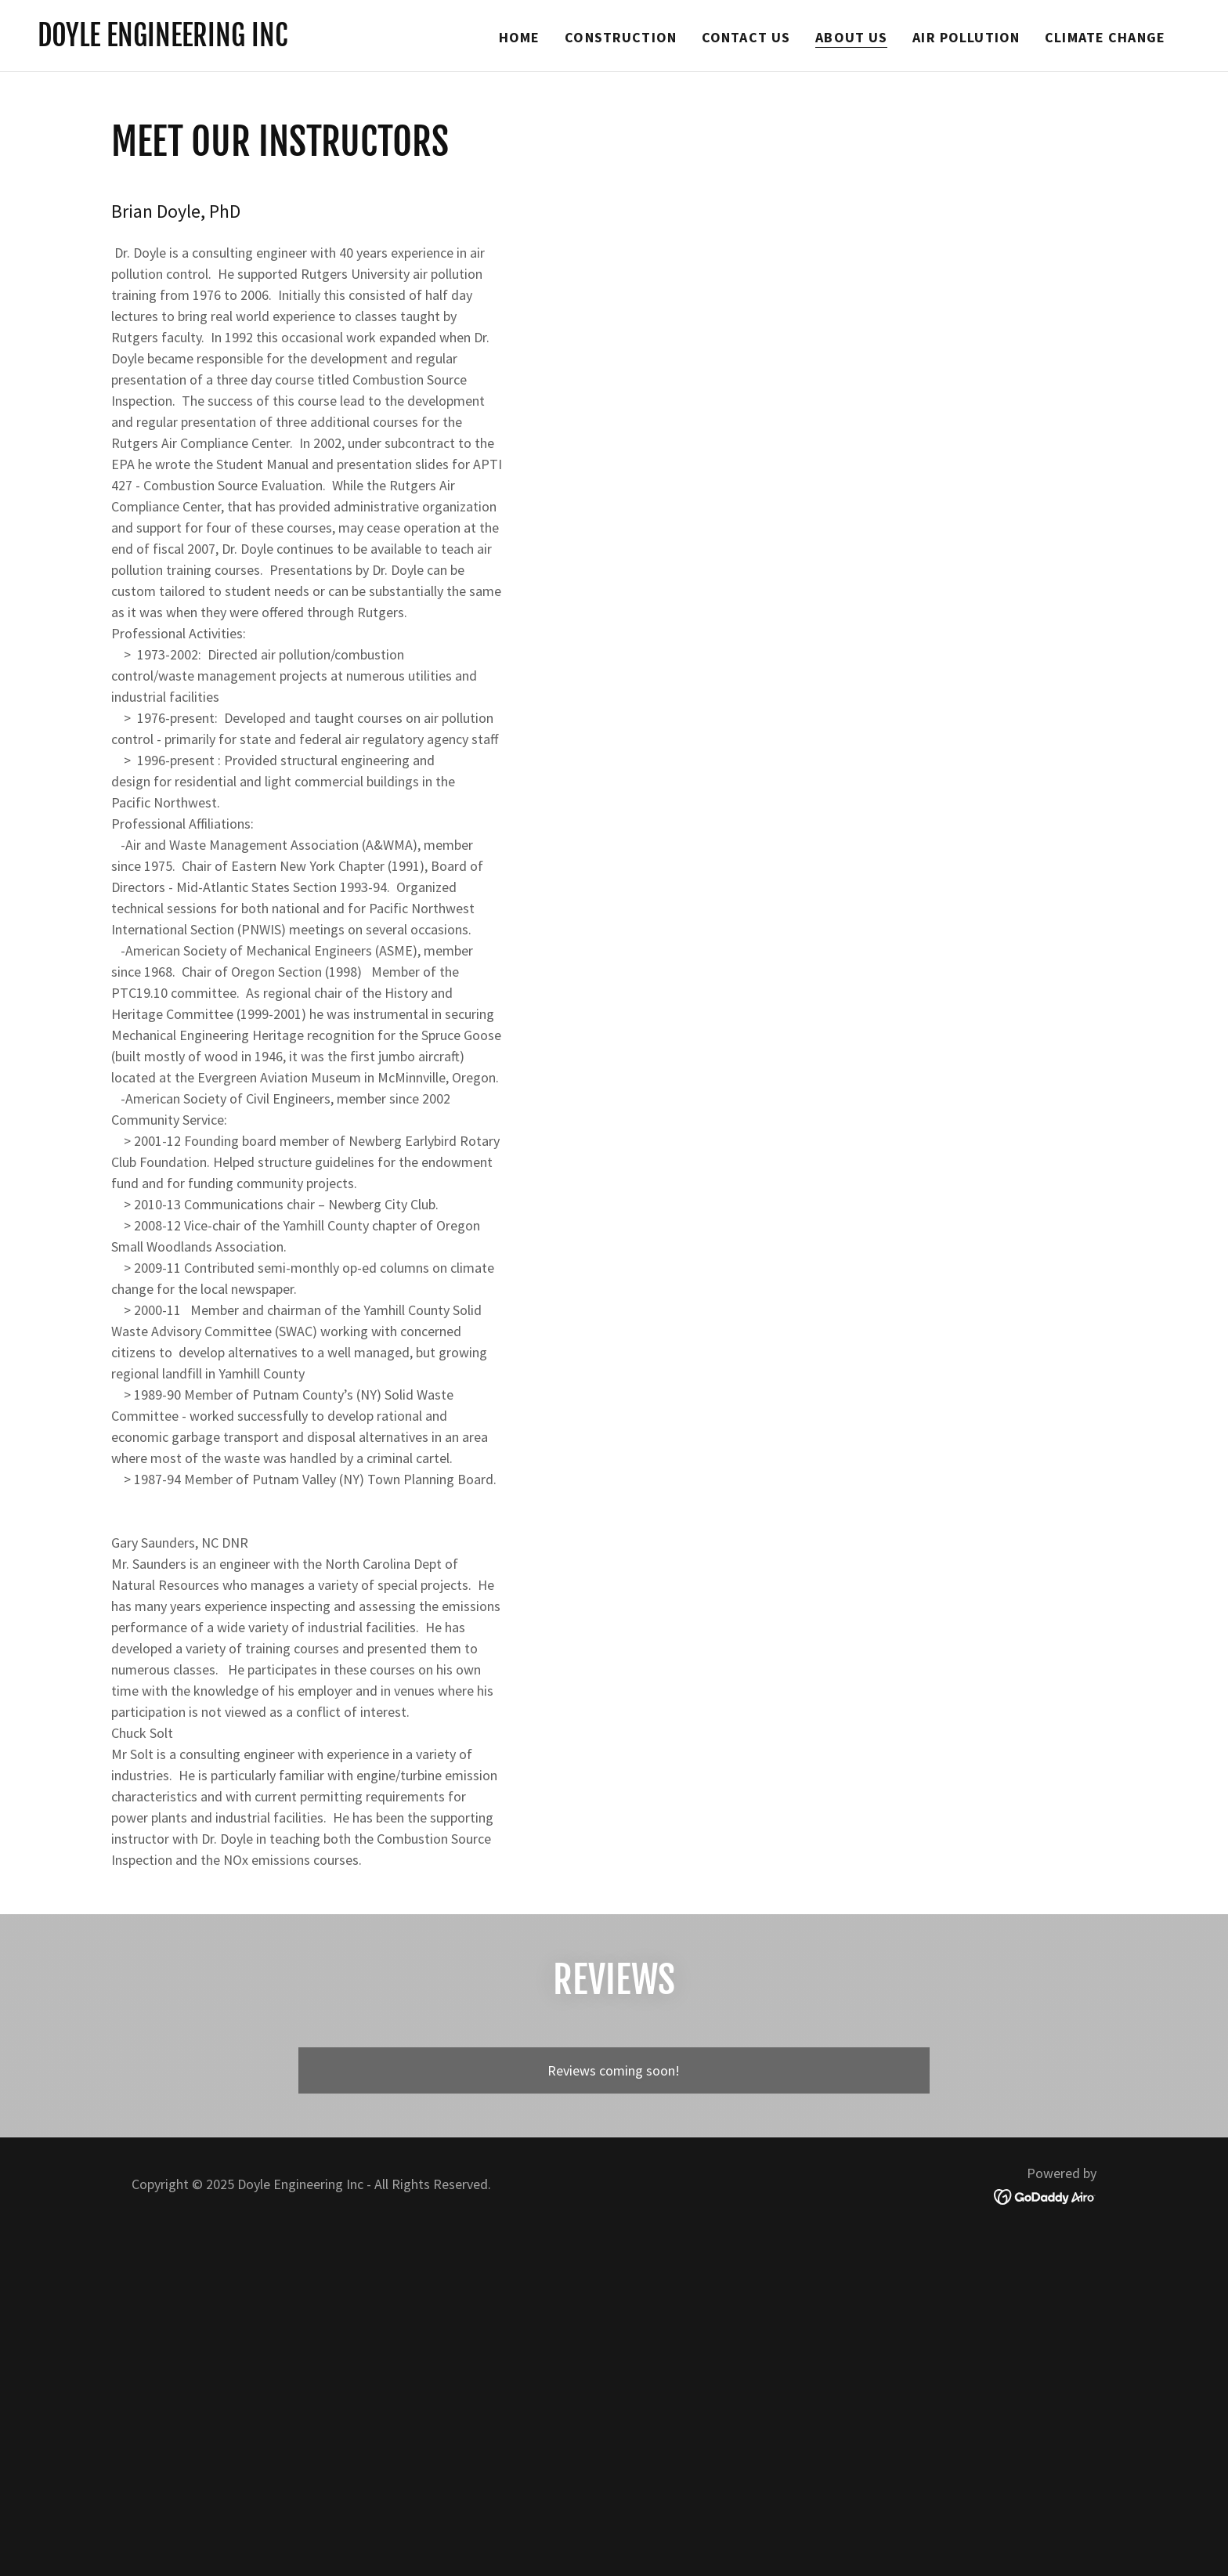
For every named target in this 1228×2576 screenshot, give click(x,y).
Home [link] (519, 37)
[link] (162, 41)
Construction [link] (621, 37)
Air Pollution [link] (966, 37)
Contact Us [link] (746, 37)
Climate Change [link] (1105, 37)
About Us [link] (851, 37)
